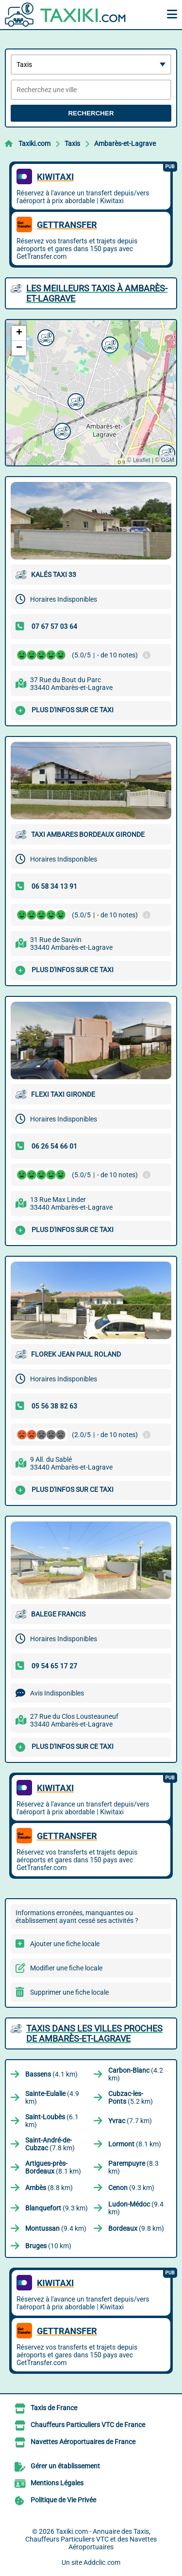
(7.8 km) (50, 2144)
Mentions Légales (57, 2483)
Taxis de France (54, 2408)
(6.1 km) (52, 2120)
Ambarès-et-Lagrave (125, 143)
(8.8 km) (49, 2188)
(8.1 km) (134, 2144)
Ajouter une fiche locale (64, 1944)
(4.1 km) (51, 2074)
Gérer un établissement (65, 2466)
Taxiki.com (34, 143)
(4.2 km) (135, 2074)
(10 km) (48, 2246)
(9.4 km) (136, 2208)
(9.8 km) (136, 2228)
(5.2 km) (130, 2097)
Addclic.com (101, 2562)
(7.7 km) (130, 2121)
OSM (167, 460)
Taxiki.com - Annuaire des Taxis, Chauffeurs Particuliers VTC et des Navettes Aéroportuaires (91, 2539)
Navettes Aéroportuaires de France (83, 2442)
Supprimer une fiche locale (69, 1992)
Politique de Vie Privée (63, 2500)
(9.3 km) (131, 2188)
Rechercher (91, 113)
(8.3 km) (133, 2167)
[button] (44, 336)
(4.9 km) (52, 2097)
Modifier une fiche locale (66, 1968)
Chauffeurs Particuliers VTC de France (88, 2425)
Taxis (72, 143)
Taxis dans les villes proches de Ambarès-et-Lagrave (94, 2033)
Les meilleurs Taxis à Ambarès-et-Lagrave (96, 293)
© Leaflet (138, 460)
